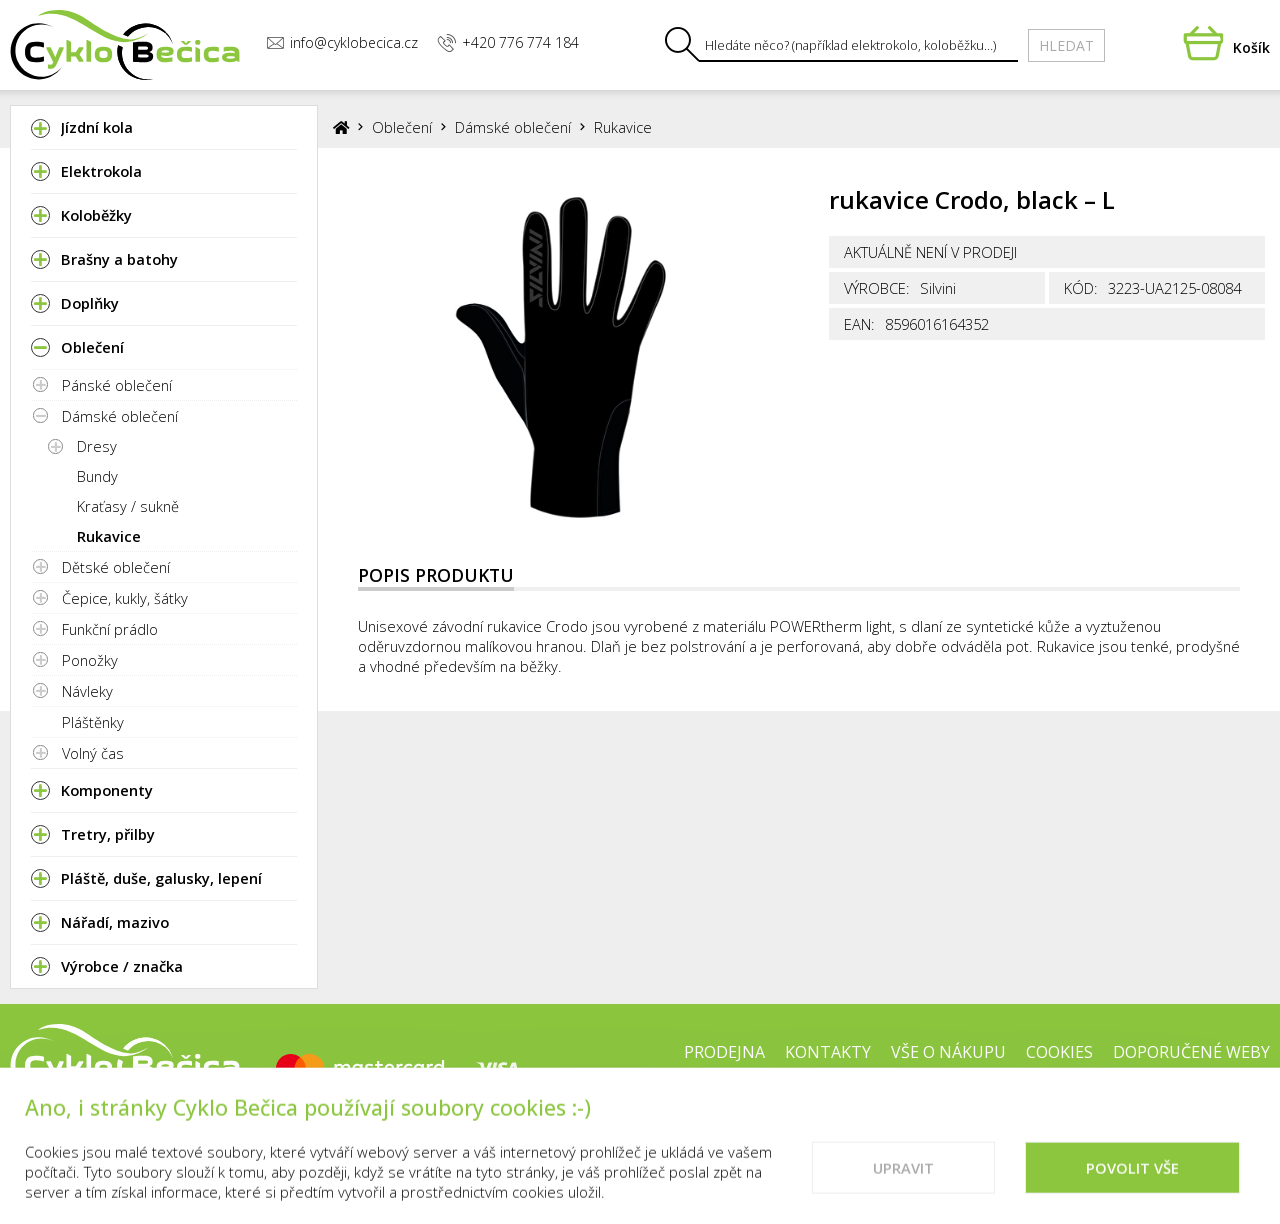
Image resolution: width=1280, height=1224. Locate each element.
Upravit (903, 1185)
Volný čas (93, 753)
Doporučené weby (1191, 1052)
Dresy (97, 446)
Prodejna (724, 1052)
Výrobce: (877, 288)
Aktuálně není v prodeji (930, 252)
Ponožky (90, 660)
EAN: (859, 324)
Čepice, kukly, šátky (125, 598)
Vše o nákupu (948, 1052)
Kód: (1081, 288)
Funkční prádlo (110, 629)
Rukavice (109, 536)
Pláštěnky (93, 722)
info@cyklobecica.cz (342, 42)
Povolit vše (1132, 1185)
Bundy (97, 476)
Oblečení (402, 127)
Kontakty (828, 1052)
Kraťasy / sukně (128, 506)
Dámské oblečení (120, 416)
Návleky (87, 691)
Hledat (1066, 45)
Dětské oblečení (116, 567)
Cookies (1059, 1052)
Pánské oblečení (117, 385)
